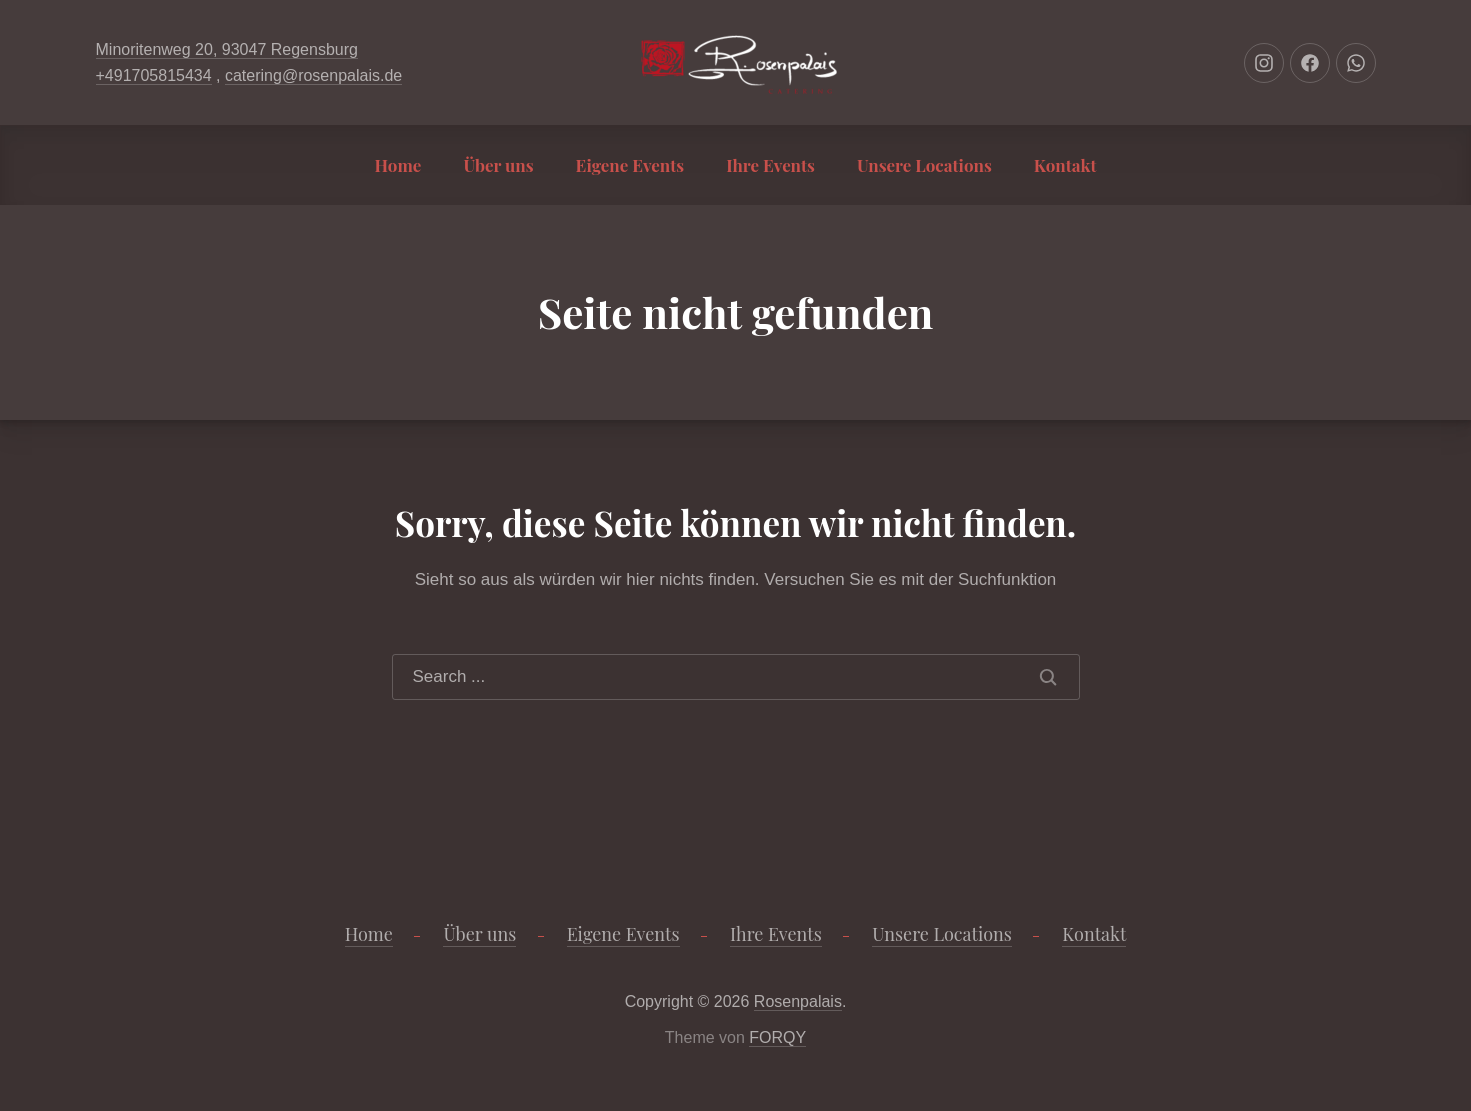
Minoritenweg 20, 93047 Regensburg (227, 49)
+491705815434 (154, 75)
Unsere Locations (924, 165)
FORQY (777, 1037)
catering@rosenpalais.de (313, 75)
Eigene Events (630, 165)
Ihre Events (770, 165)
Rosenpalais (798, 1001)
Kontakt (1065, 165)
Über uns (498, 165)
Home (398, 165)
